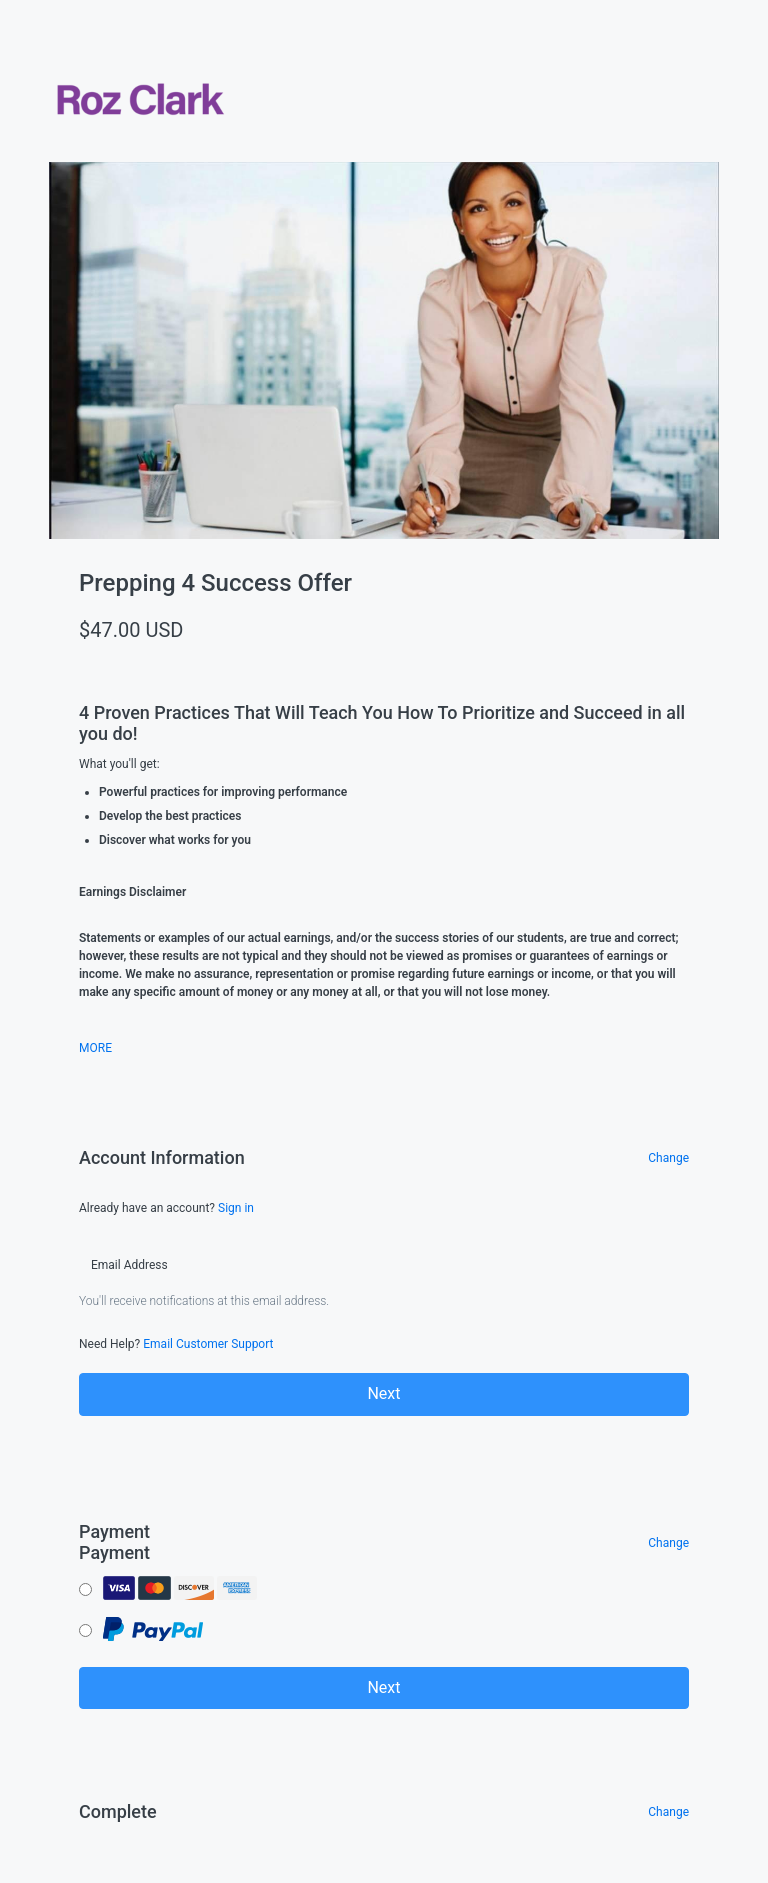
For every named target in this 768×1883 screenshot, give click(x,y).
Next (383, 1393)
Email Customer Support (208, 1344)
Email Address (129, 1265)
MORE (95, 1048)
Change (668, 1158)
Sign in (236, 1208)
